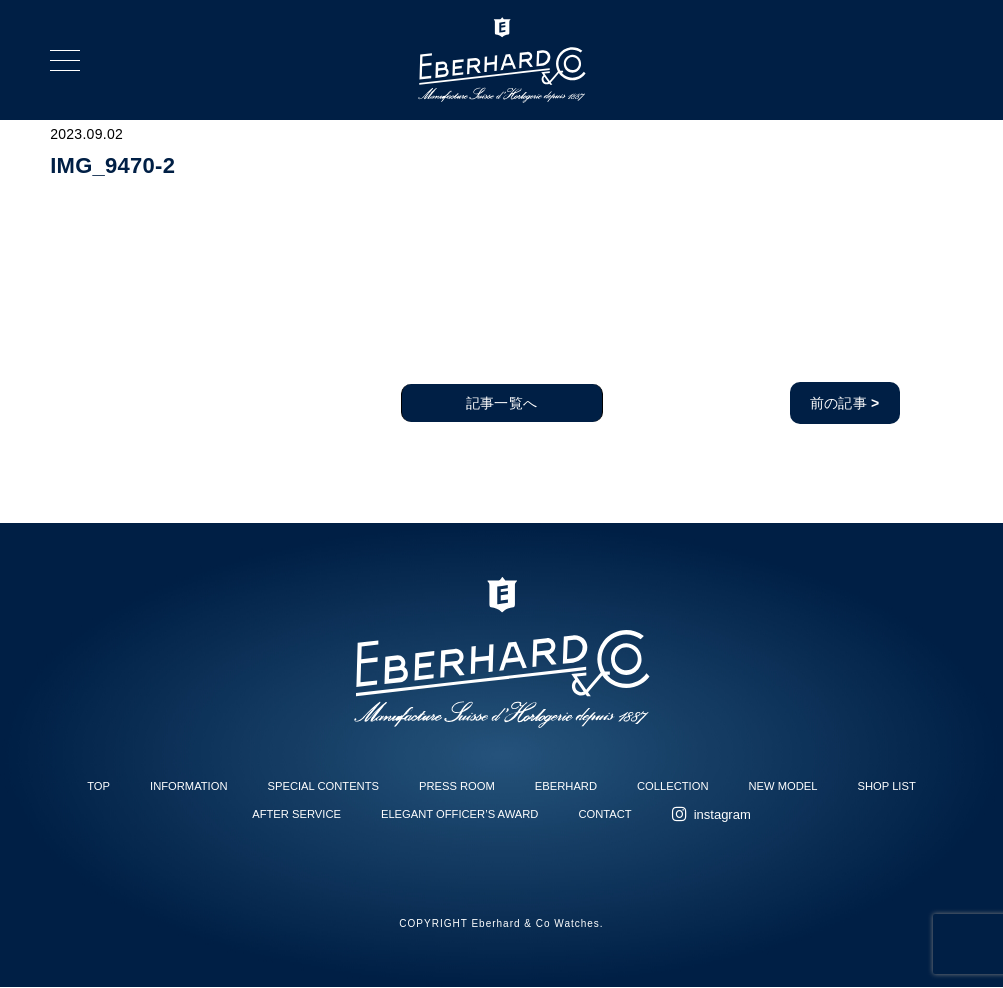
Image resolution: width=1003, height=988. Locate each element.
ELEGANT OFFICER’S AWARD (459, 814)
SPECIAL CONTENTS (323, 786)
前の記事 (845, 403)
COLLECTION (673, 786)
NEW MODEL (783, 786)
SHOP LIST (887, 786)
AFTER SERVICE (296, 814)
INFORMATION (188, 786)
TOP (98, 786)
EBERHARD (566, 786)
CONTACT (604, 814)
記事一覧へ (501, 403)
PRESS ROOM (457, 786)
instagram (722, 814)
